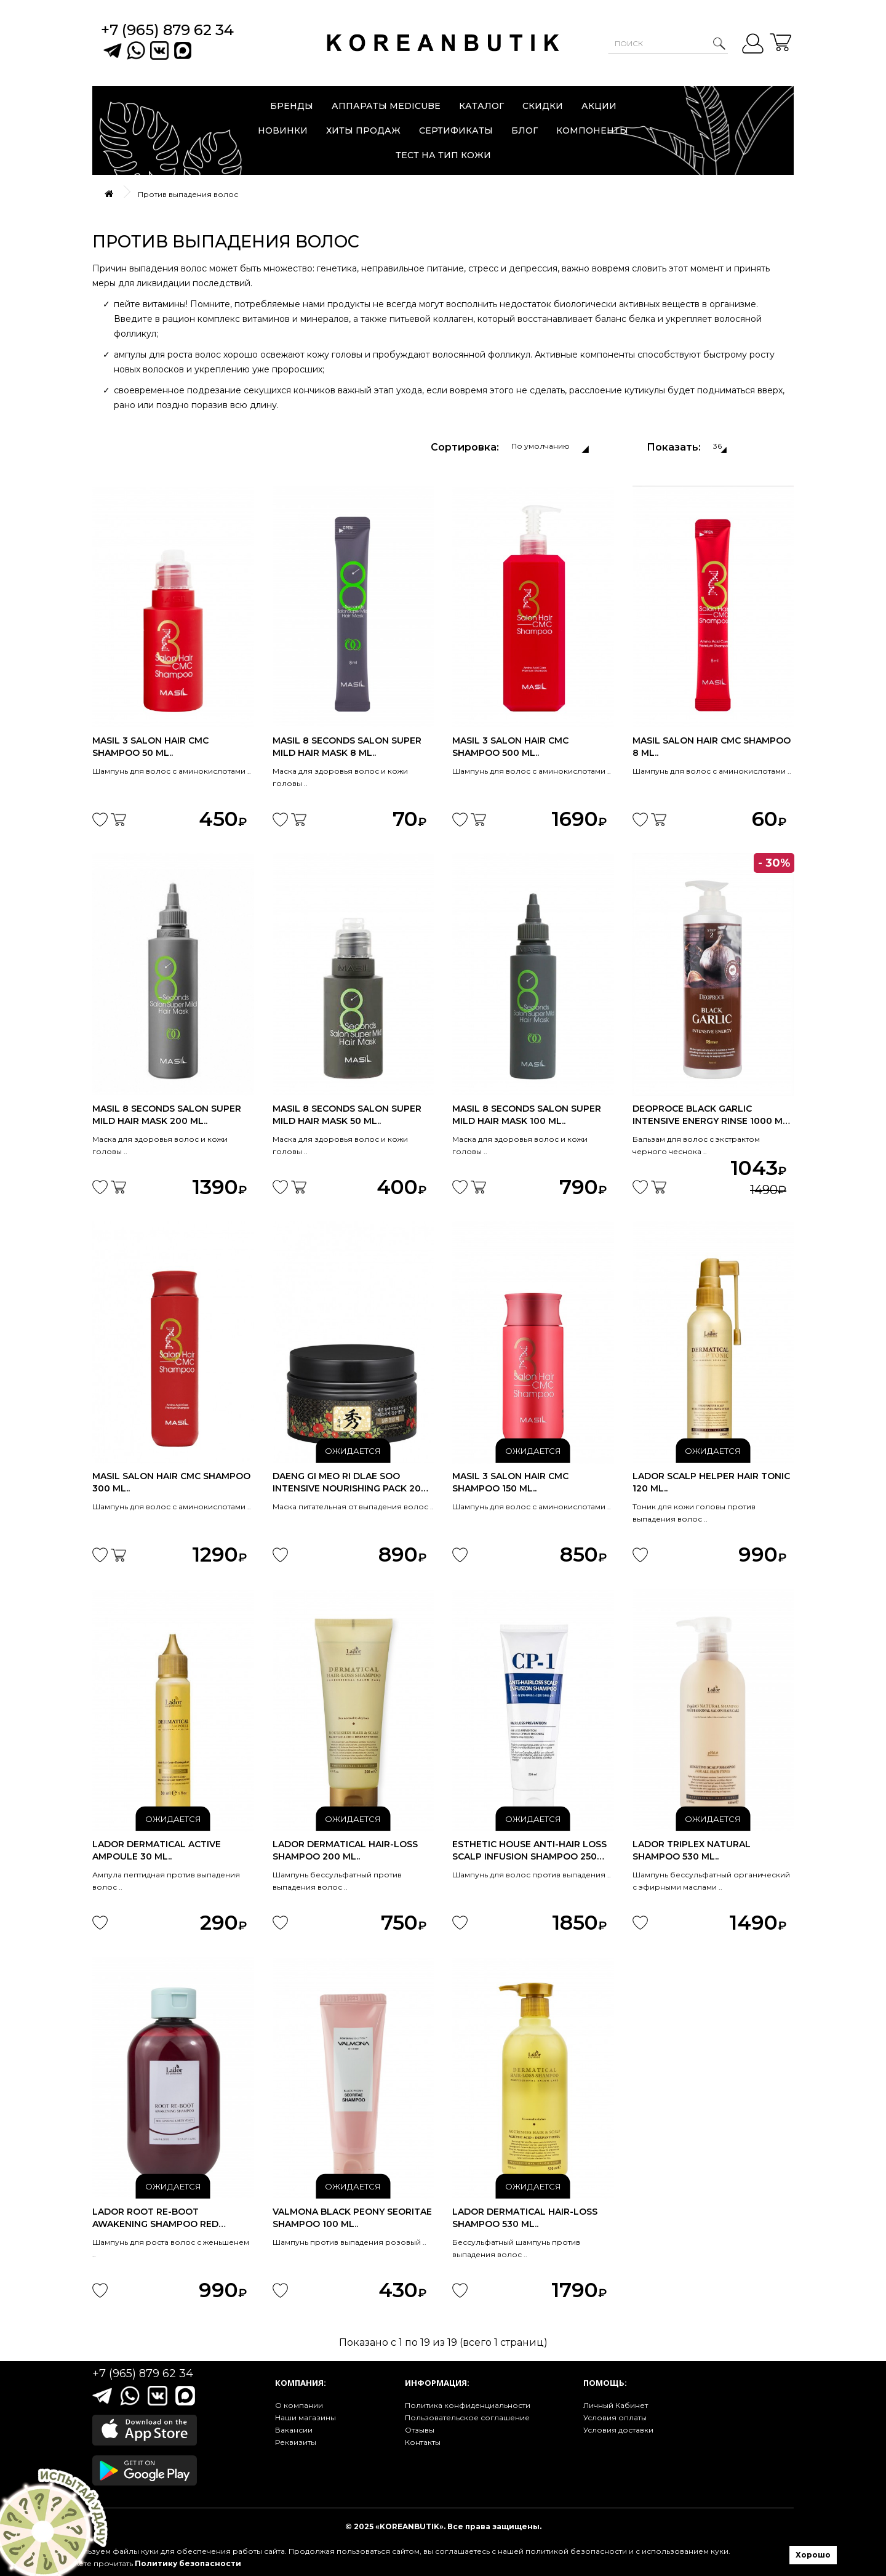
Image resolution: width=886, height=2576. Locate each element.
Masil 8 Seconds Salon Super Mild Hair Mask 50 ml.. (347, 1114)
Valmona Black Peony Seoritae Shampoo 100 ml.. (352, 2217)
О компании (299, 2405)
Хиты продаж (363, 130)
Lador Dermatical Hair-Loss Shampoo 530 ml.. (524, 2217)
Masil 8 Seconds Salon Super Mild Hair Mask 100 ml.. (526, 1114)
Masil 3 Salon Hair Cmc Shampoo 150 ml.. (510, 1482)
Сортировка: (465, 447)
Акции (599, 105)
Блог (524, 130)
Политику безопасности (188, 2563)
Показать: (674, 447)
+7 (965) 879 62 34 (167, 30)
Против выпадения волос (188, 194)
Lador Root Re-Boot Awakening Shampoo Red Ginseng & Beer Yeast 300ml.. (164, 2218)
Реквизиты (295, 2442)
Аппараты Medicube (386, 105)
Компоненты (592, 130)
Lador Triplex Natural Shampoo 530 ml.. (692, 1850)
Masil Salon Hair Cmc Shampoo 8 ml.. (712, 746)
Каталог (481, 105)
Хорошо (813, 2554)
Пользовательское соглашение (467, 2417)
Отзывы (419, 2429)
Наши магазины (305, 2417)
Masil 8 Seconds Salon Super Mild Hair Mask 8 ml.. (347, 746)
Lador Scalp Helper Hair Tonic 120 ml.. (711, 1482)
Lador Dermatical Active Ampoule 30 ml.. (156, 1850)
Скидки (542, 105)
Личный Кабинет (615, 2405)
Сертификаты (456, 130)
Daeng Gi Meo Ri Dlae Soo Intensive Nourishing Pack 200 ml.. (350, 1483)
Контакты (423, 2442)
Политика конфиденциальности (467, 2405)
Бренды (291, 105)
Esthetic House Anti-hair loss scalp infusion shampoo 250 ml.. (529, 1851)
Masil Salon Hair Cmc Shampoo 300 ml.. (171, 1482)
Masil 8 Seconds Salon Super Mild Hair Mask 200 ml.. (166, 1114)
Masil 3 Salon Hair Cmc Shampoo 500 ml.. (510, 746)
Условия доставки (618, 2429)
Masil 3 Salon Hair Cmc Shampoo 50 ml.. (150, 746)
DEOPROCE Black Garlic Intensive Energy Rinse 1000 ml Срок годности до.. (710, 1115)
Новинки (283, 130)
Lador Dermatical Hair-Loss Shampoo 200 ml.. (345, 1850)
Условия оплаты (615, 2417)
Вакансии (294, 2429)
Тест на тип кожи (443, 155)
